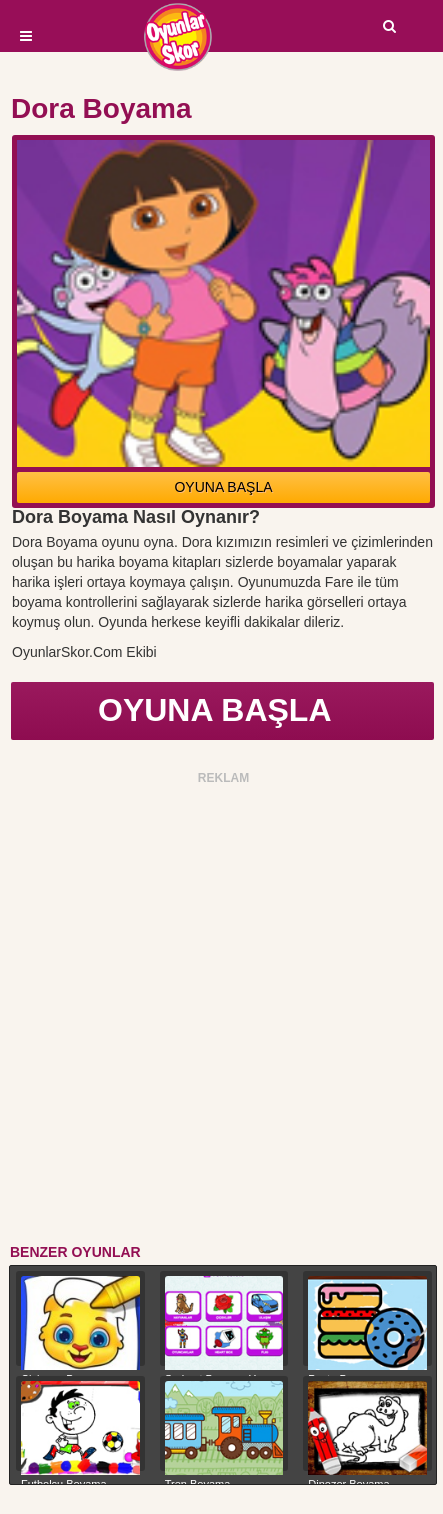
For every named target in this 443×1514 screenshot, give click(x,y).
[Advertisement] (221, 1011)
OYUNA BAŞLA (223, 487)
